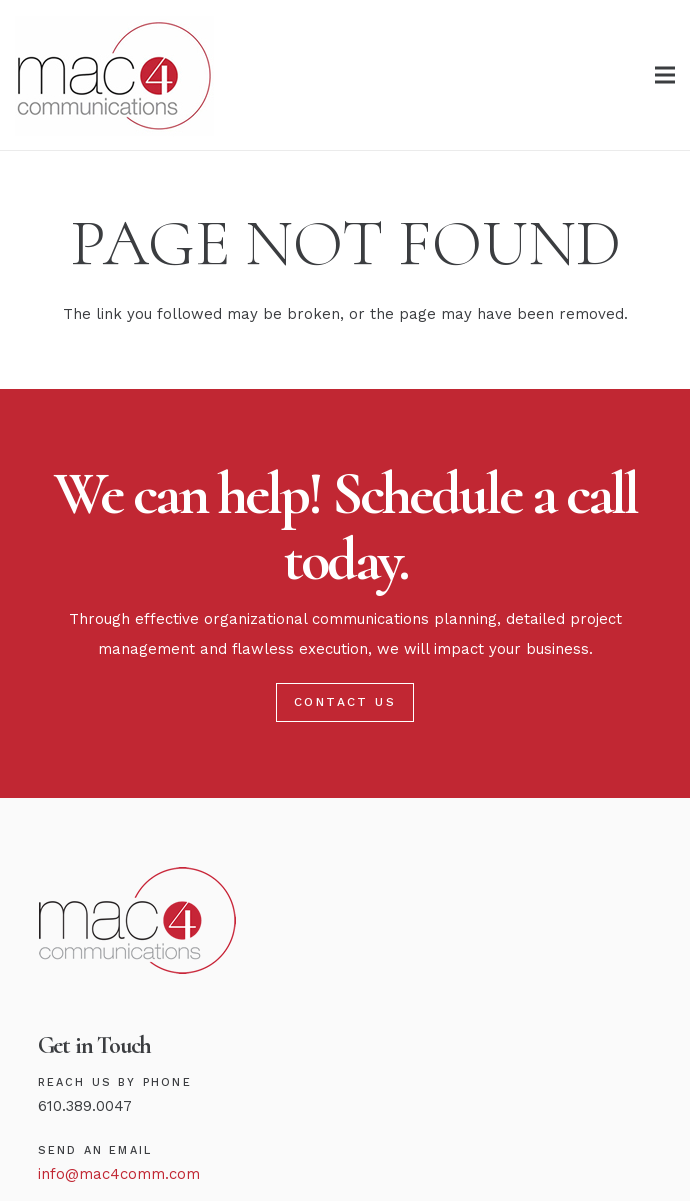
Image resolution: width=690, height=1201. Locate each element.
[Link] (114, 75)
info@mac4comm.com (119, 1174)
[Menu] (665, 75)
